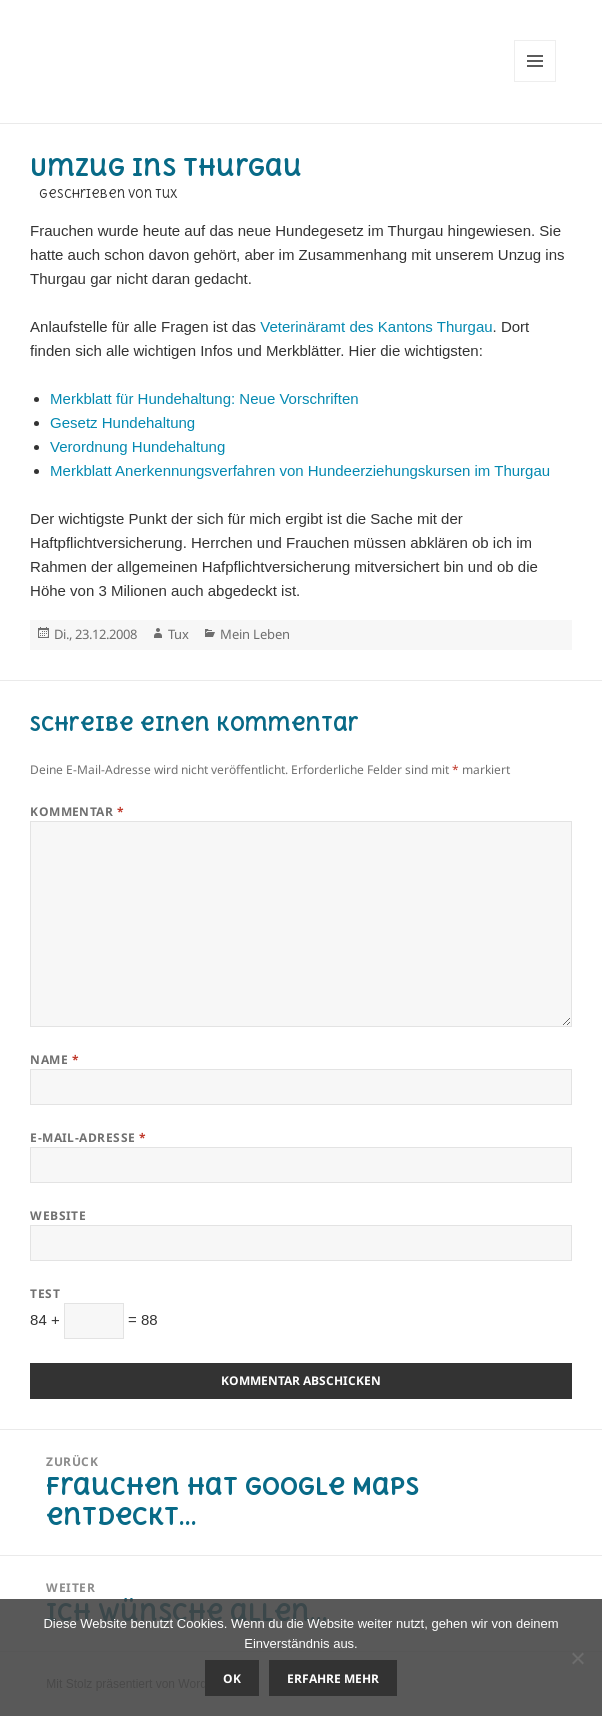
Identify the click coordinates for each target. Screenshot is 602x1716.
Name (54, 1059)
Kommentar (77, 811)
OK (232, 1678)
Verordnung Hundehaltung (137, 446)
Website (58, 1215)
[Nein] (577, 1658)
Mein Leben (255, 634)
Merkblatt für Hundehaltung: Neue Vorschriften (204, 398)
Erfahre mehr (333, 1678)
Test (45, 1293)
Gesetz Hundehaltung (122, 422)
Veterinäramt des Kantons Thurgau (376, 326)
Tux (178, 634)
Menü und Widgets (535, 81)
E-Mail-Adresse (88, 1137)
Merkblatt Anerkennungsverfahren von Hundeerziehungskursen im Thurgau (300, 470)
